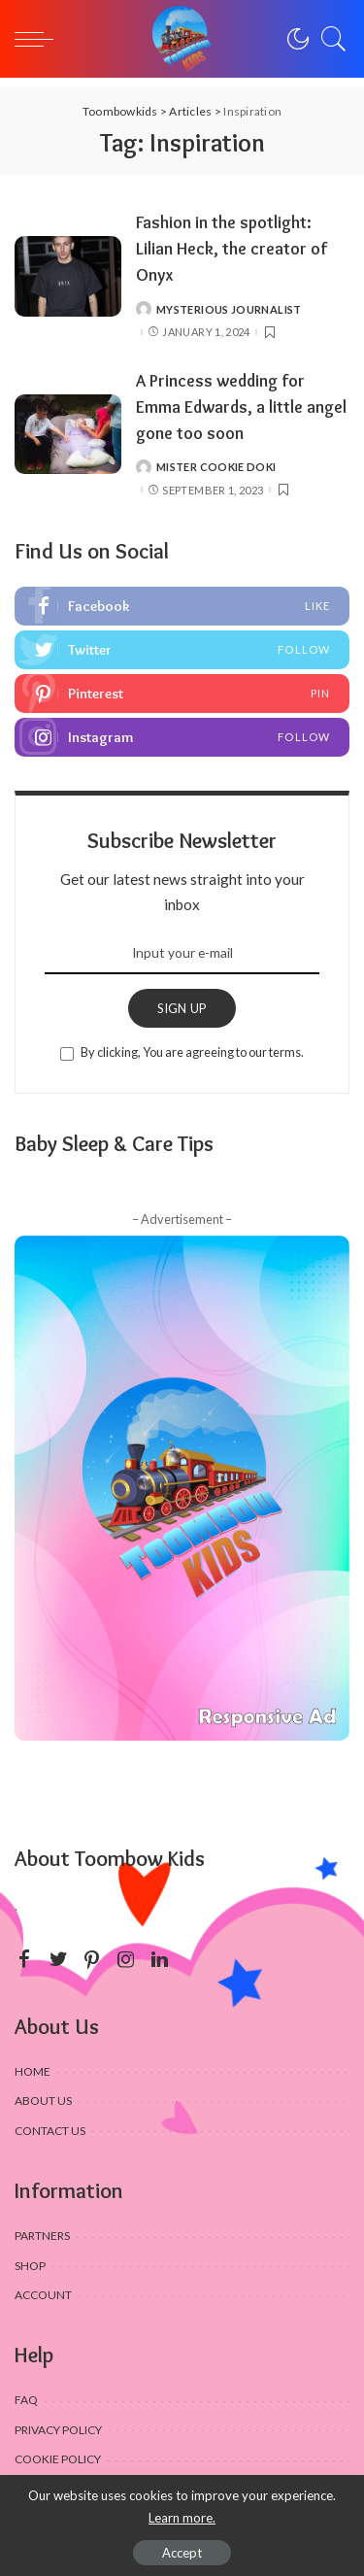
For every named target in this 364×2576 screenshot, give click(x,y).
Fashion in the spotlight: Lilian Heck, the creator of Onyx (231, 248)
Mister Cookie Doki (216, 466)
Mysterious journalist (229, 309)
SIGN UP (182, 1008)
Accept (182, 2552)
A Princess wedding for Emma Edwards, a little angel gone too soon (241, 406)
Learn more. (182, 2517)
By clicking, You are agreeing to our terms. (192, 1052)
